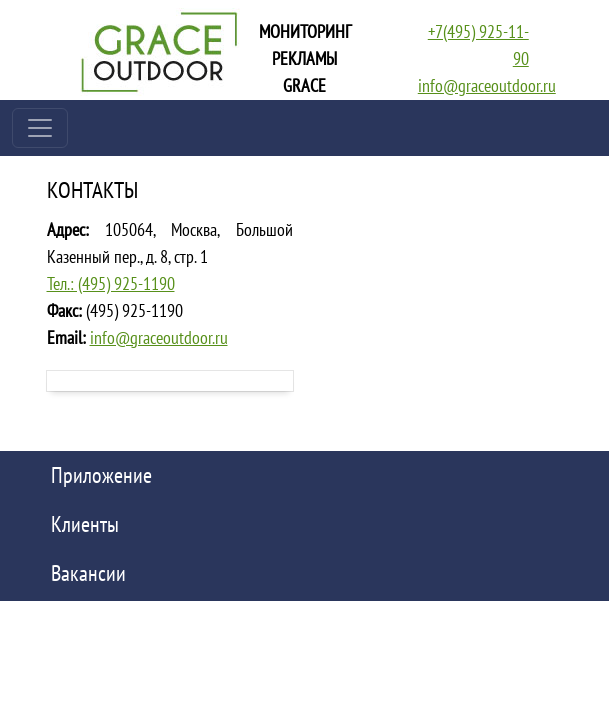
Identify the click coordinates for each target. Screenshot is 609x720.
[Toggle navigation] (40, 128)
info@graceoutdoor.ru (487, 85)
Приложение (101, 475)
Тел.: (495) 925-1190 (111, 283)
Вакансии (88, 573)
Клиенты (85, 524)
